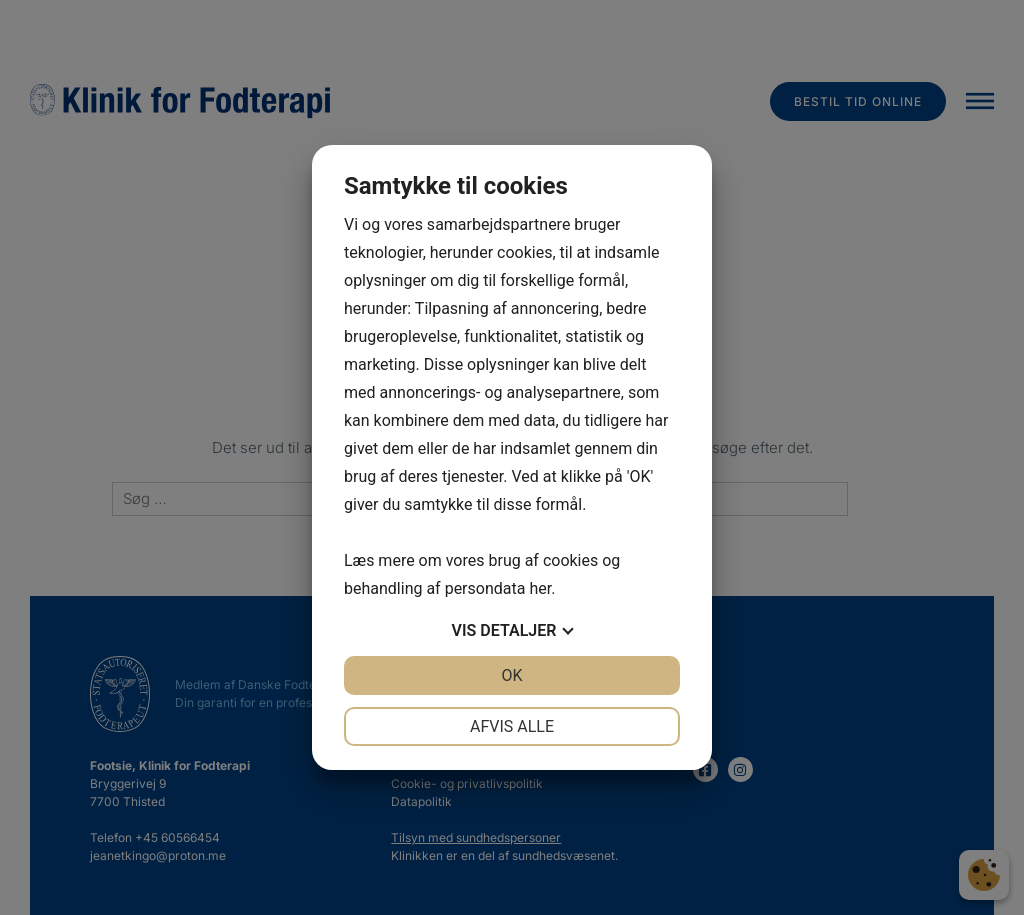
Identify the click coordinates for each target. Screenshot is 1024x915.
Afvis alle (512, 726)
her (540, 588)
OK (511, 675)
